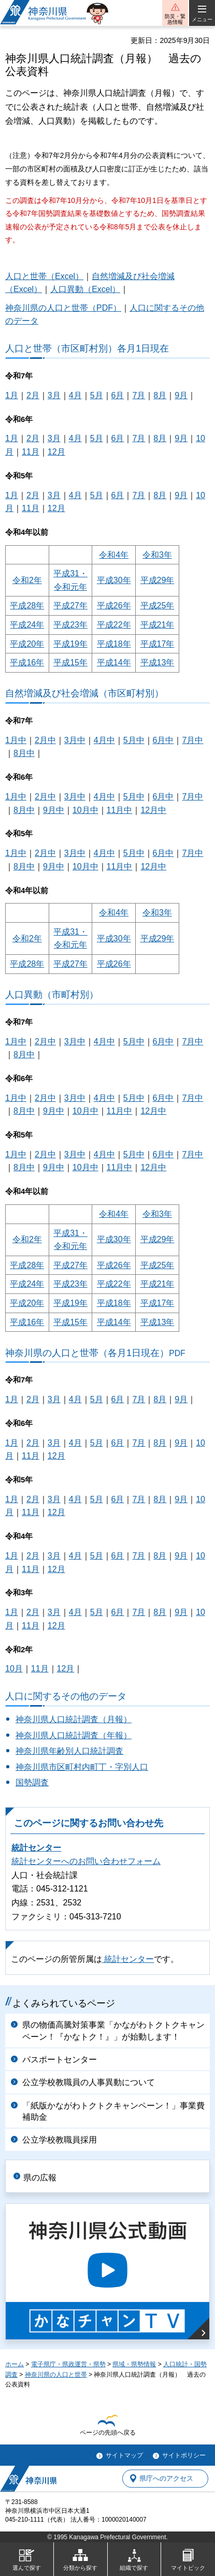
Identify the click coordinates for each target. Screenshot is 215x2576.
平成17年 (157, 643)
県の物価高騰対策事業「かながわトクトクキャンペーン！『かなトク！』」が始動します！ (113, 2030)
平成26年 (114, 605)
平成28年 (27, 605)
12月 (56, 451)
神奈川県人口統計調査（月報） (74, 1719)
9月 (181, 395)
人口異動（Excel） (85, 289)
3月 (54, 395)
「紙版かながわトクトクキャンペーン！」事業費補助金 (113, 2111)
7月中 (192, 740)
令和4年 (113, 554)
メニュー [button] (202, 19)
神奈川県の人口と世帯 (56, 2374)
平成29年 (157, 580)
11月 (30, 451)
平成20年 (27, 643)
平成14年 (114, 662)
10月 (14, 1668)
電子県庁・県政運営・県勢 (68, 2364)
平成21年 (157, 624)
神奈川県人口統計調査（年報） (74, 1735)
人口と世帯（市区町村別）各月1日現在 (87, 348)
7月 (138, 395)
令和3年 (157, 554)
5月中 (134, 740)
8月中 (24, 753)
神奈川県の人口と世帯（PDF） (63, 307)
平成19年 (70, 643)
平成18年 (114, 643)
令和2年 (27, 580)
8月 (159, 395)
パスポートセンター (59, 2059)
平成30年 (114, 580)
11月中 (120, 810)
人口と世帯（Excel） (44, 276)
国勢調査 (32, 1782)
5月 (96, 395)
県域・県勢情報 (134, 2364)
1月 (11, 395)
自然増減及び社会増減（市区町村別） (84, 693)
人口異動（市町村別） (51, 994)
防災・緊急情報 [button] (175, 19)
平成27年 (70, 605)
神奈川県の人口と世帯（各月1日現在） (95, 1352)
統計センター (36, 1847)
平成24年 (27, 624)
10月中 (85, 810)
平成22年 (114, 624)
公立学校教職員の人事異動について (88, 2082)
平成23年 (70, 624)
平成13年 (157, 662)
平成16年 (27, 662)
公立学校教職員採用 (59, 2139)
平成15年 (70, 662)
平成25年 (157, 605)
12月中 (153, 810)
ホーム (14, 2364)
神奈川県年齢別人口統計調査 (69, 1751)
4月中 (104, 740)
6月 (117, 395)
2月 (32, 395)
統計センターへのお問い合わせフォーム (86, 1861)
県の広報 (39, 2177)
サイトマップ (124, 2455)
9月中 (53, 810)
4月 (75, 395)
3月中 (74, 740)
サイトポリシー (184, 2455)
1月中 (15, 740)
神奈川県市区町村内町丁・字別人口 (82, 1767)
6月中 (163, 740)
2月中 (45, 740)
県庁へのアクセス (166, 2478)
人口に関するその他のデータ (65, 1696)
